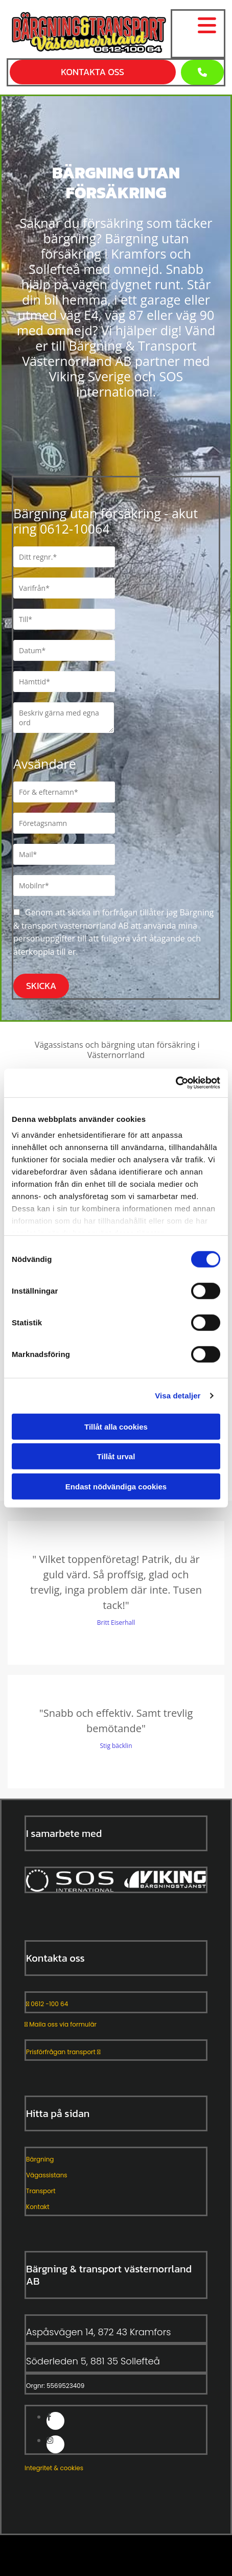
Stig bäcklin (116, 1745)
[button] (202, 72)
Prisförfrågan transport (63, 2052)
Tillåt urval (116, 1456)
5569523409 (65, 2385)
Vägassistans (46, 2175)
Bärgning (40, 2159)
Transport (41, 2191)
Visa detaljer (177, 1395)
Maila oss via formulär (61, 2024)
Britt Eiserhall (116, 1622)
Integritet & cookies (54, 2468)
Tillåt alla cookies (116, 1426)
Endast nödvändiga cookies (116, 1486)
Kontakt (38, 2206)
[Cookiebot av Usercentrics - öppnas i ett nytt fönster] (175, 1083)
